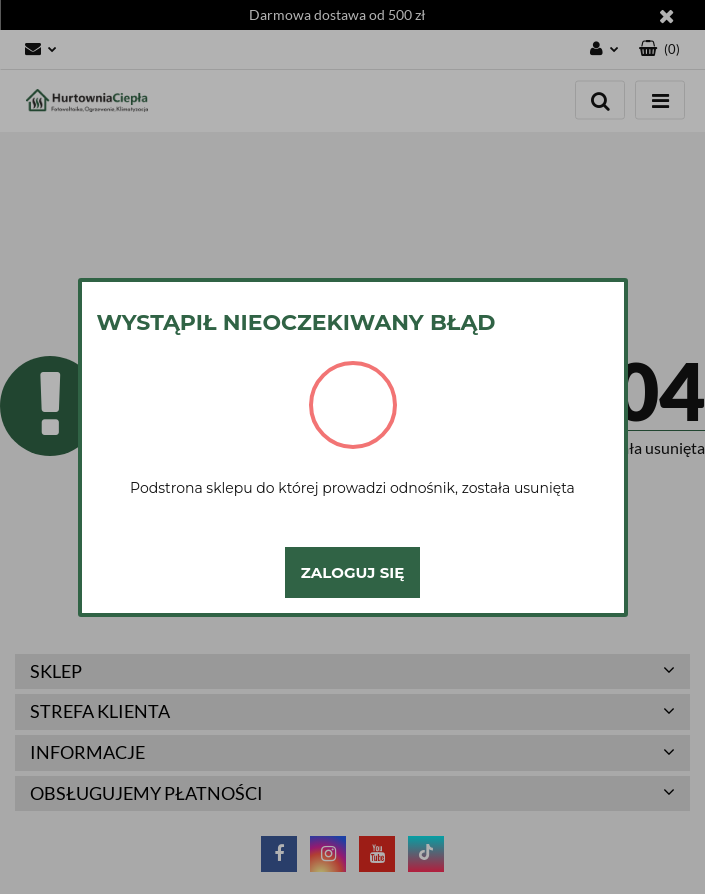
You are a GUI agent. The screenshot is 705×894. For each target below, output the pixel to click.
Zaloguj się (352, 572)
